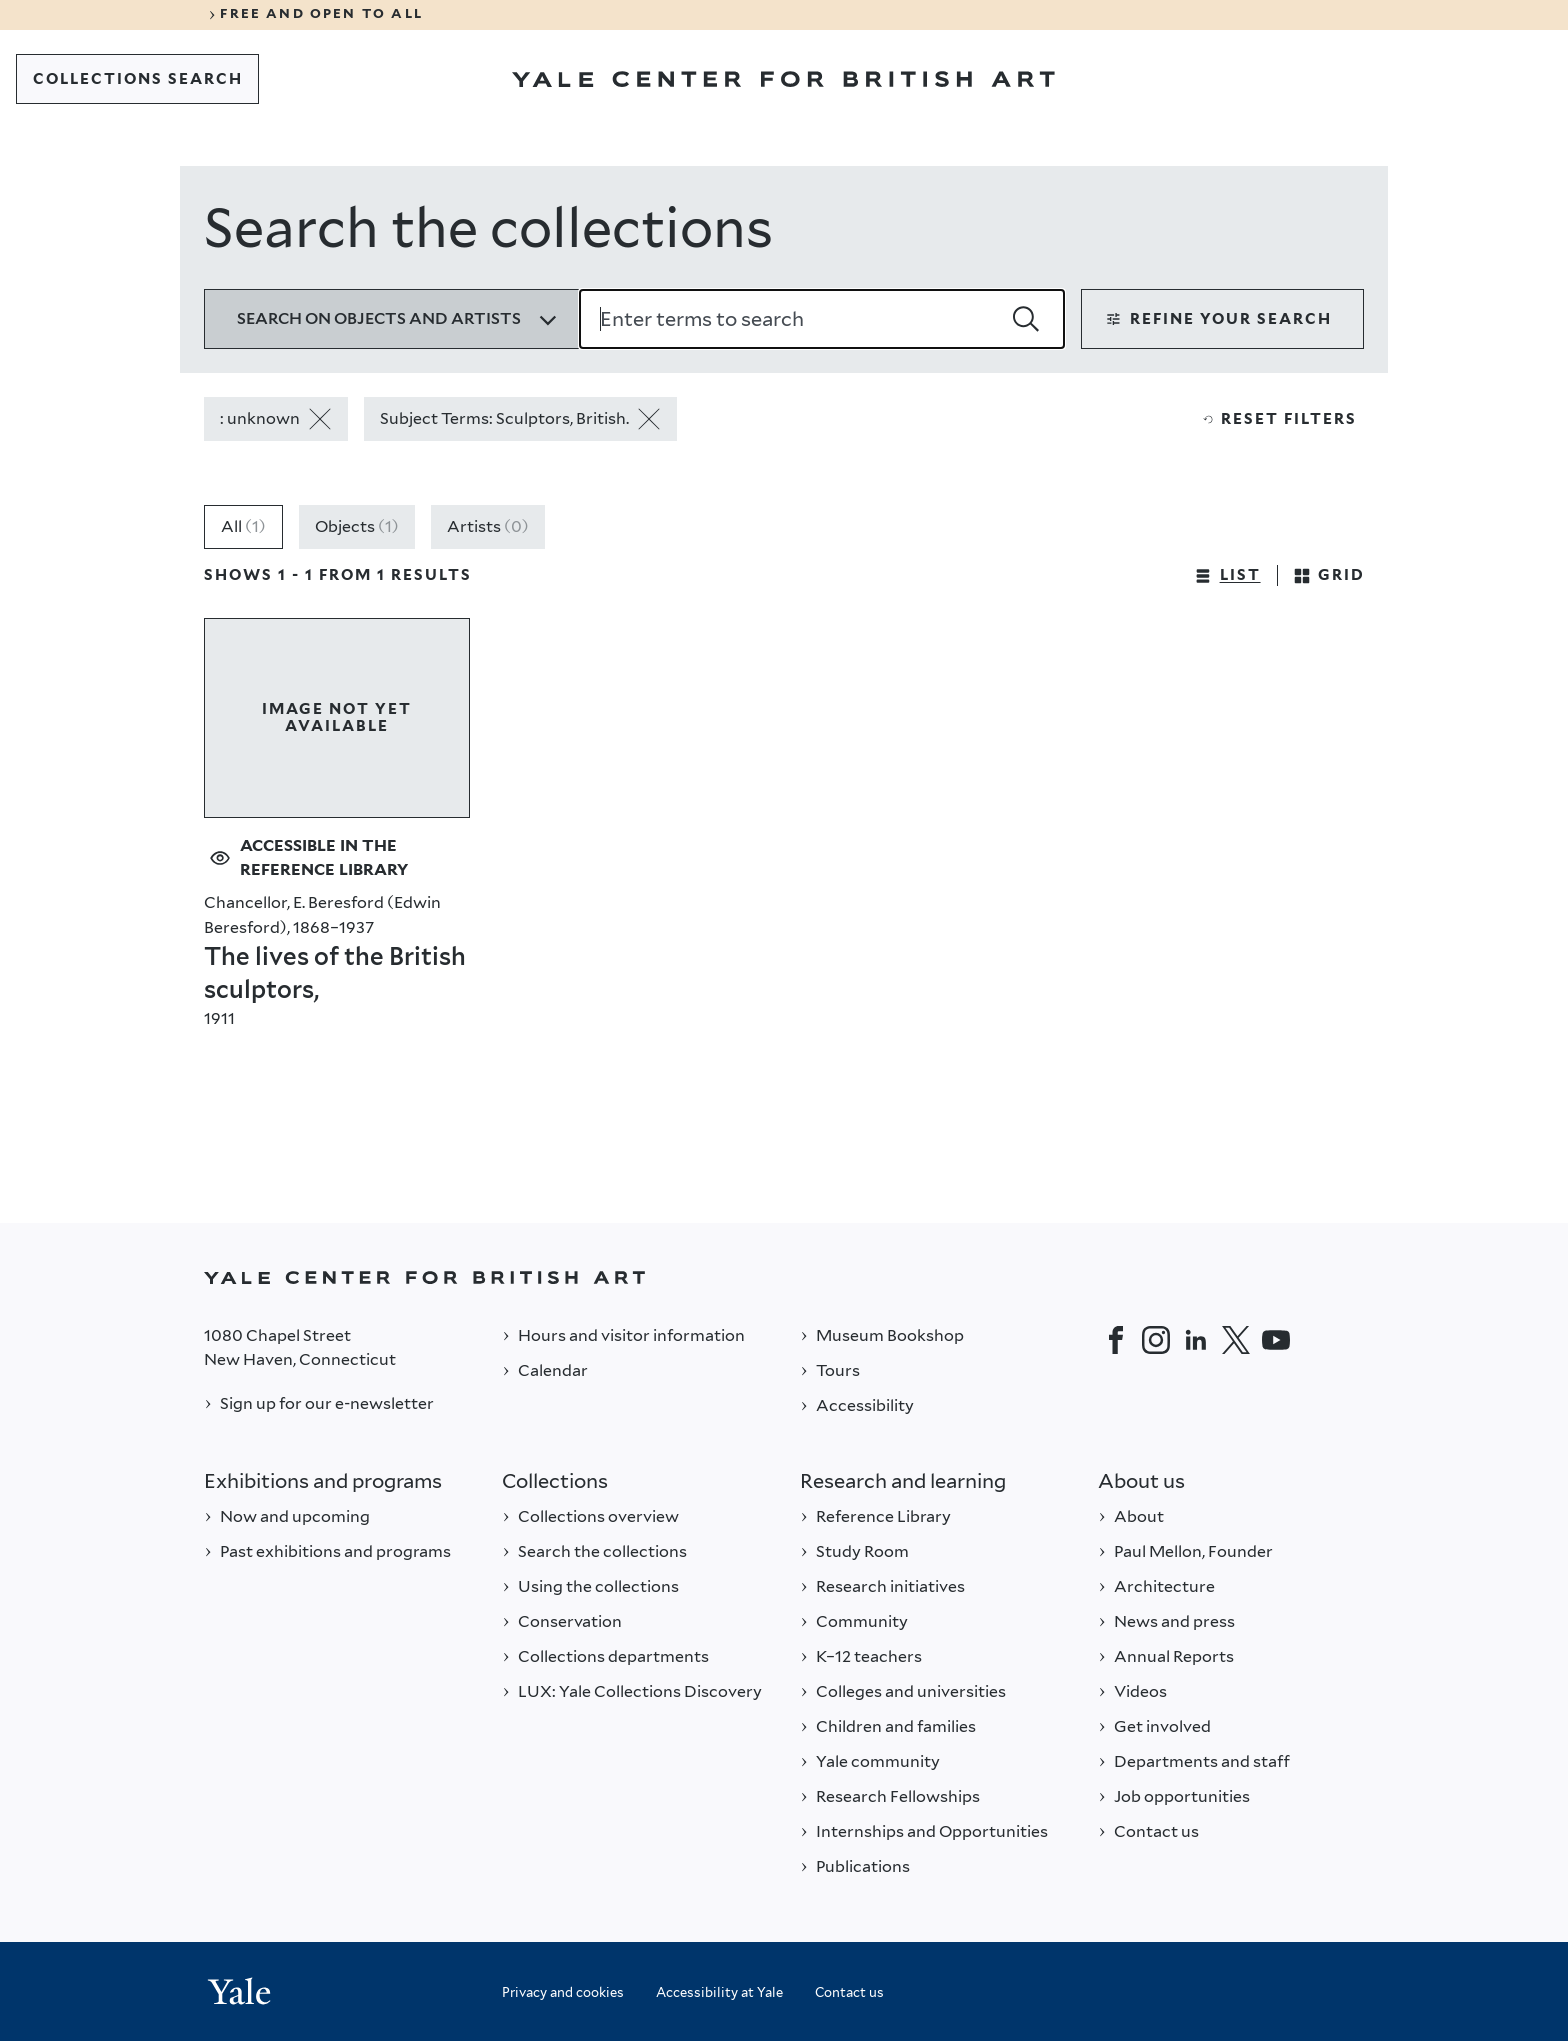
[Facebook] (1116, 1340)
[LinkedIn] (1196, 1340)
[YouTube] (1276, 1340)
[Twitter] (1236, 1340)
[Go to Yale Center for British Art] (783, 79)
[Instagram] (1156, 1340)
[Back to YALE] (784, 1277)
